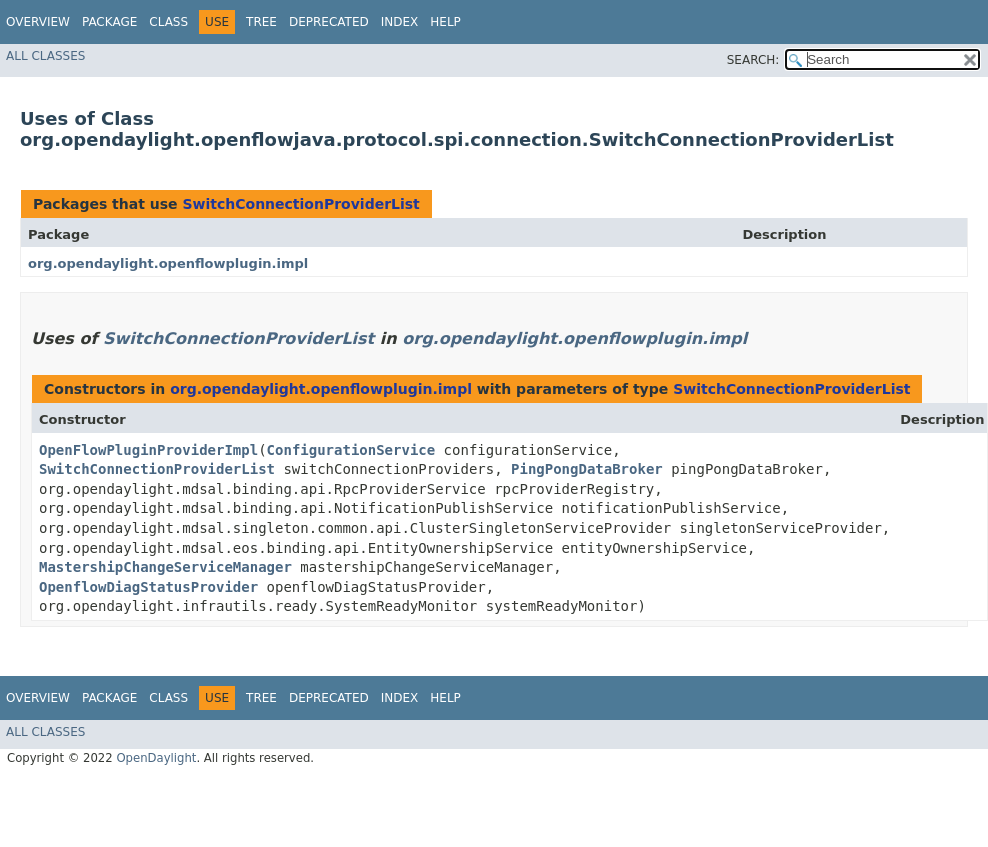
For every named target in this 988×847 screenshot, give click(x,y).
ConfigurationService (351, 450)
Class (168, 22)
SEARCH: (753, 60)
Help (445, 22)
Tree (261, 22)
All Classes (45, 56)
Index (400, 22)
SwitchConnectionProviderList (300, 204)
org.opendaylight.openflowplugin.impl (168, 263)
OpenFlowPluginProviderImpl (148, 450)
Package (109, 22)
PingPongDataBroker (587, 469)
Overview (38, 22)
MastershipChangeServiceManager (165, 567)
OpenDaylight (156, 758)
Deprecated (329, 22)
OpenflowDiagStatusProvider (148, 587)
